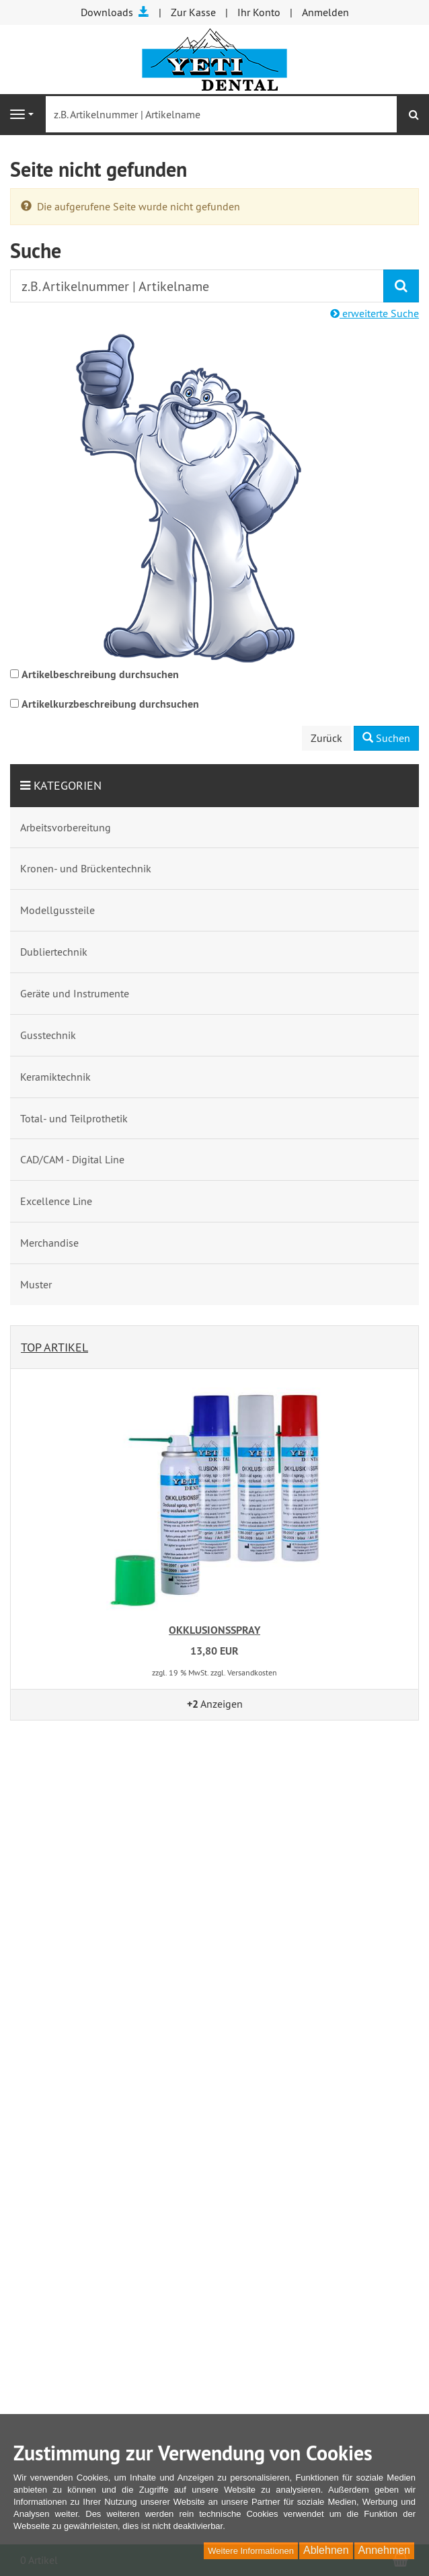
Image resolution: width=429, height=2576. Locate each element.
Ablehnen (326, 2550)
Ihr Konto (258, 12)
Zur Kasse (193, 12)
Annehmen (384, 2550)
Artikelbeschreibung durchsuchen (100, 674)
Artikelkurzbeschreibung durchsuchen (110, 704)
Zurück (326, 738)
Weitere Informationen (251, 2551)
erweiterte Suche (374, 313)
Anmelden (325, 12)
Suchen (386, 738)
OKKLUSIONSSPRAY (214, 1630)
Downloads (115, 12)
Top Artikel (54, 1347)
